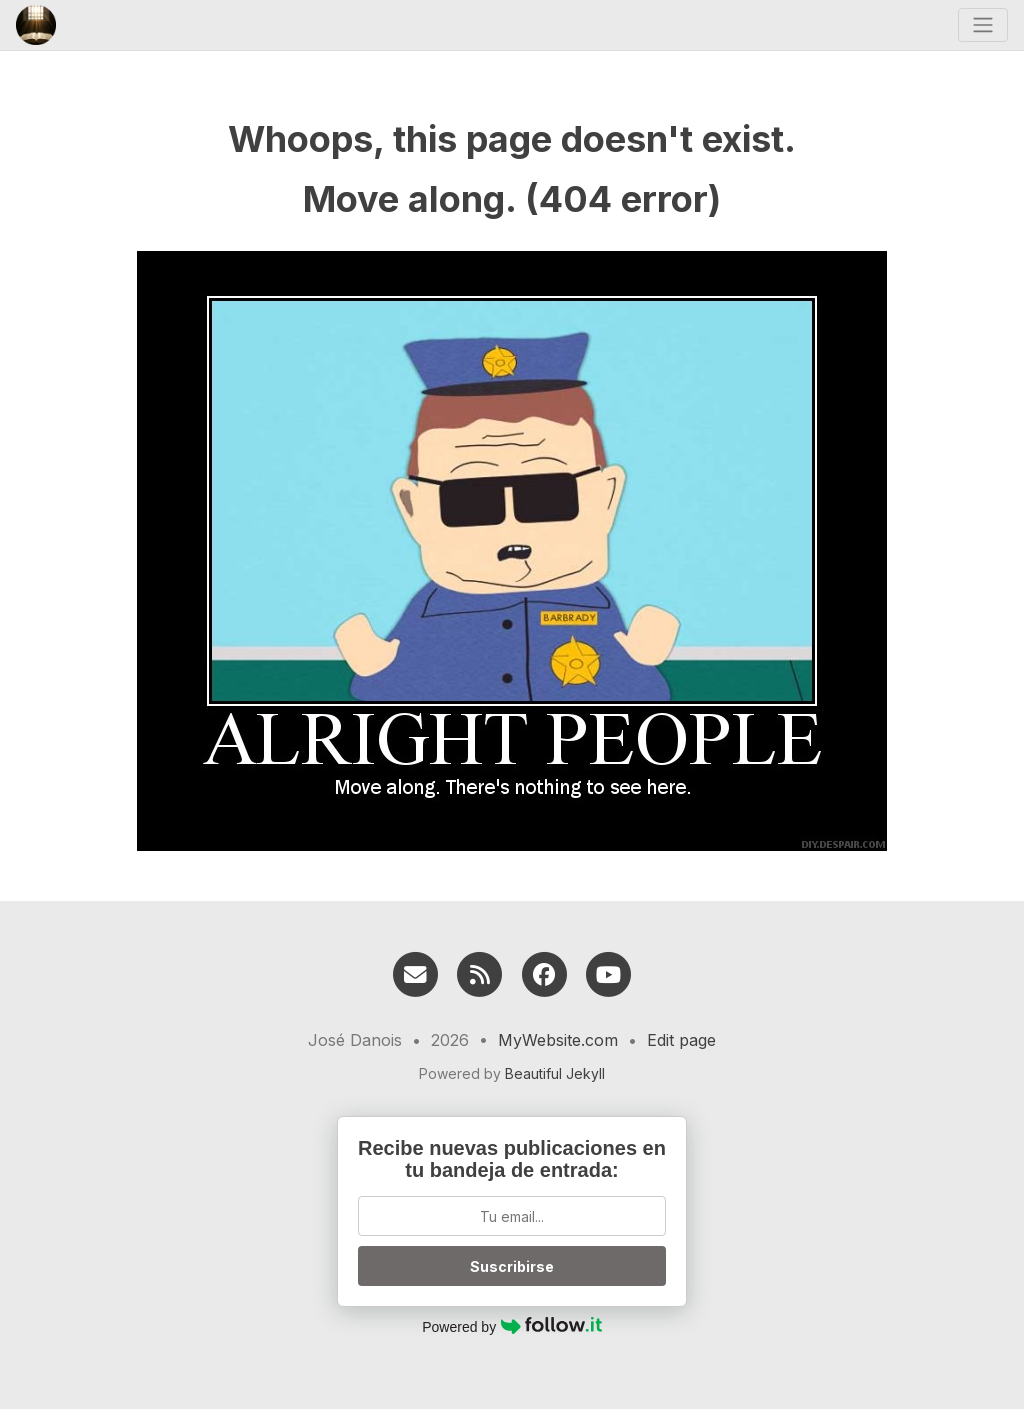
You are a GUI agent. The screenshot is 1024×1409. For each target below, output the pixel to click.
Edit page (681, 1040)
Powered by (512, 1326)
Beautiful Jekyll (555, 1073)
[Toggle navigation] (983, 25)
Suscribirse (512, 1266)
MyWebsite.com (558, 1040)
